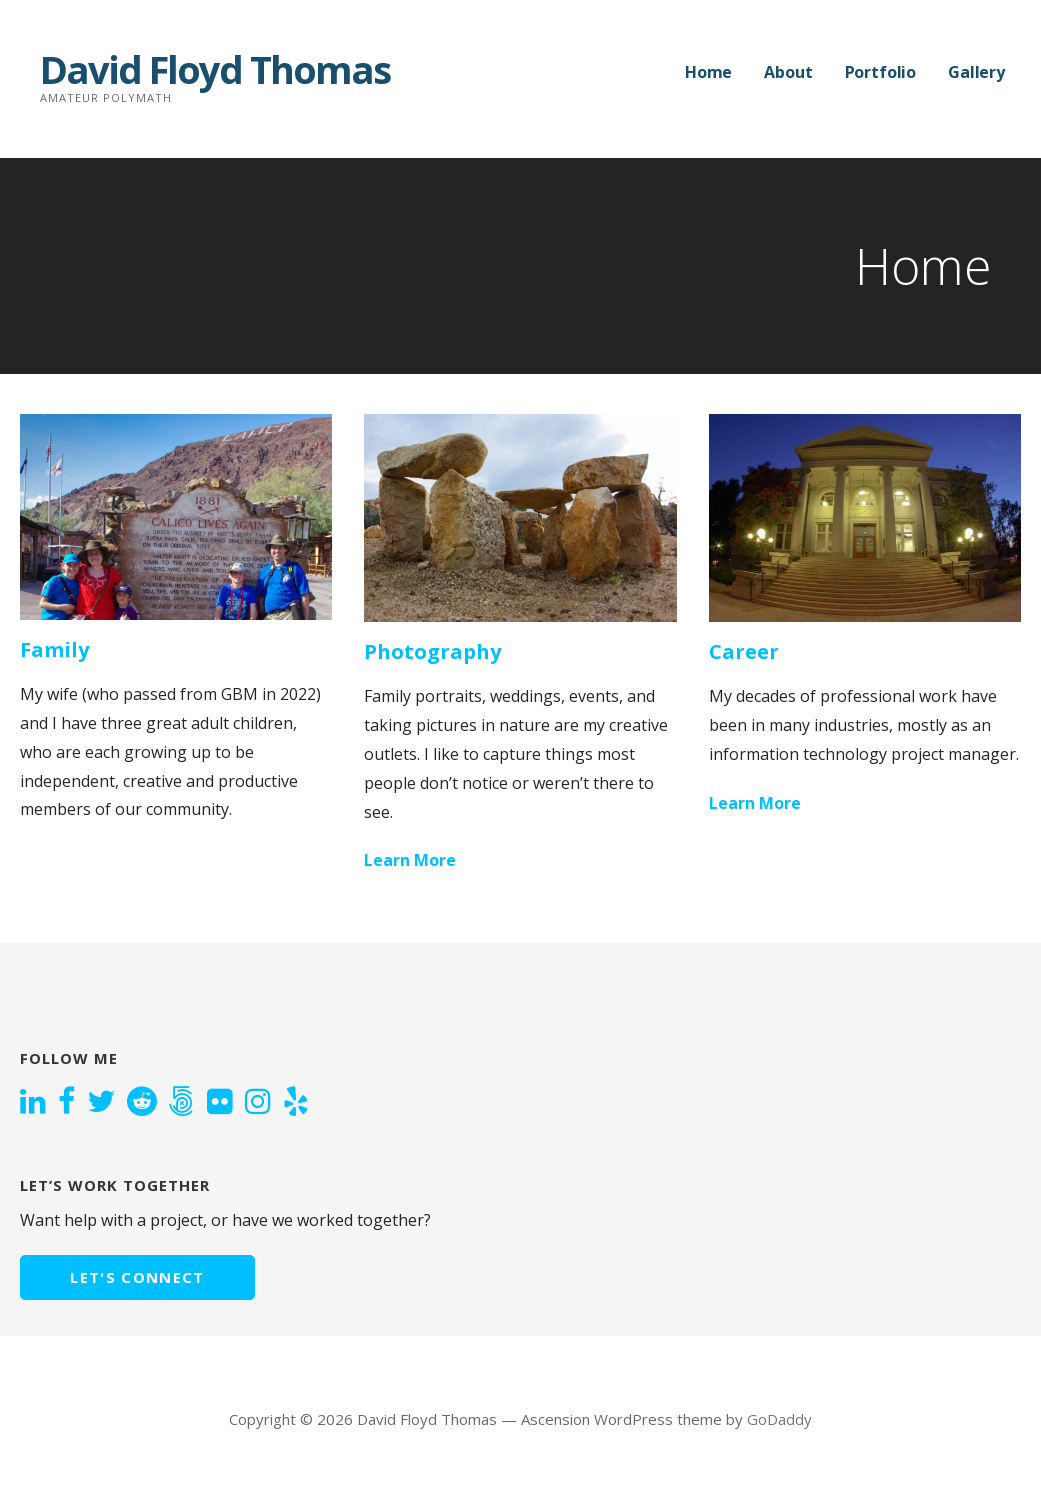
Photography (432, 651)
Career (744, 651)
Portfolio (881, 72)
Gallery (976, 72)
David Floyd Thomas (215, 69)
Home (708, 72)
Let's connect (137, 1277)
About (788, 72)
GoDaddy (779, 1419)
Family (54, 649)
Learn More (410, 860)
